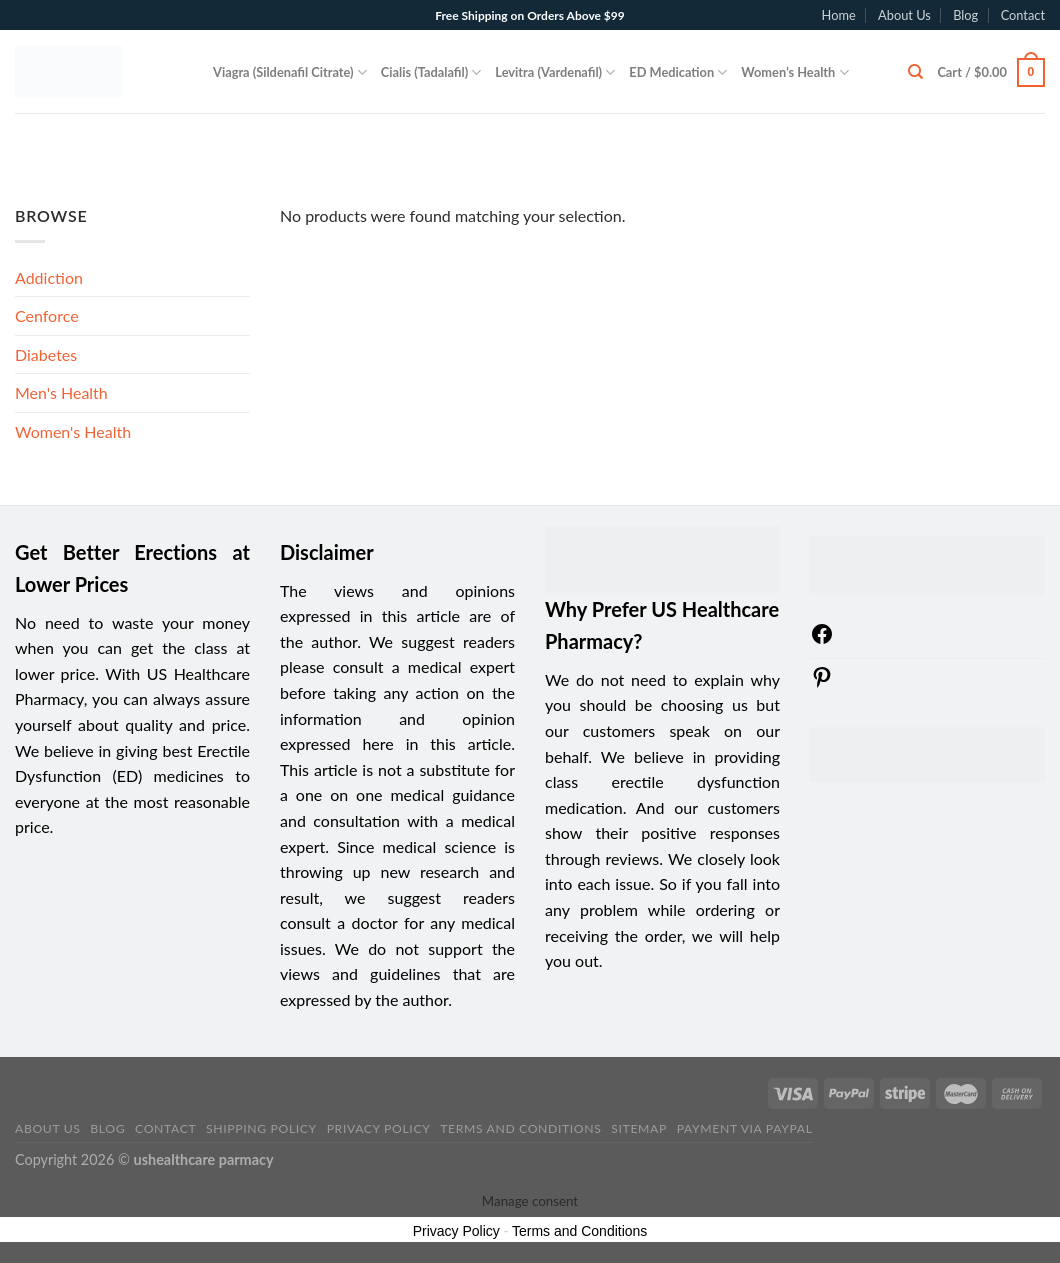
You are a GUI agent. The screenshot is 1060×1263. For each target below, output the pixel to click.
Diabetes (46, 354)
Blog (965, 15)
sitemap (639, 1128)
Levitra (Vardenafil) (555, 72)
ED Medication (678, 72)
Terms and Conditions (520, 1128)
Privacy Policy (379, 1128)
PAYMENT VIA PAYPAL (745, 1128)
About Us (904, 15)
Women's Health (73, 431)
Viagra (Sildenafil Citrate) (290, 72)
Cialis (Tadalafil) (431, 72)
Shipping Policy (261, 1128)
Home (839, 15)
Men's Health (61, 392)
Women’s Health (794, 72)
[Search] (915, 72)
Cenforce (47, 315)
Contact (1023, 15)
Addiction (49, 277)
